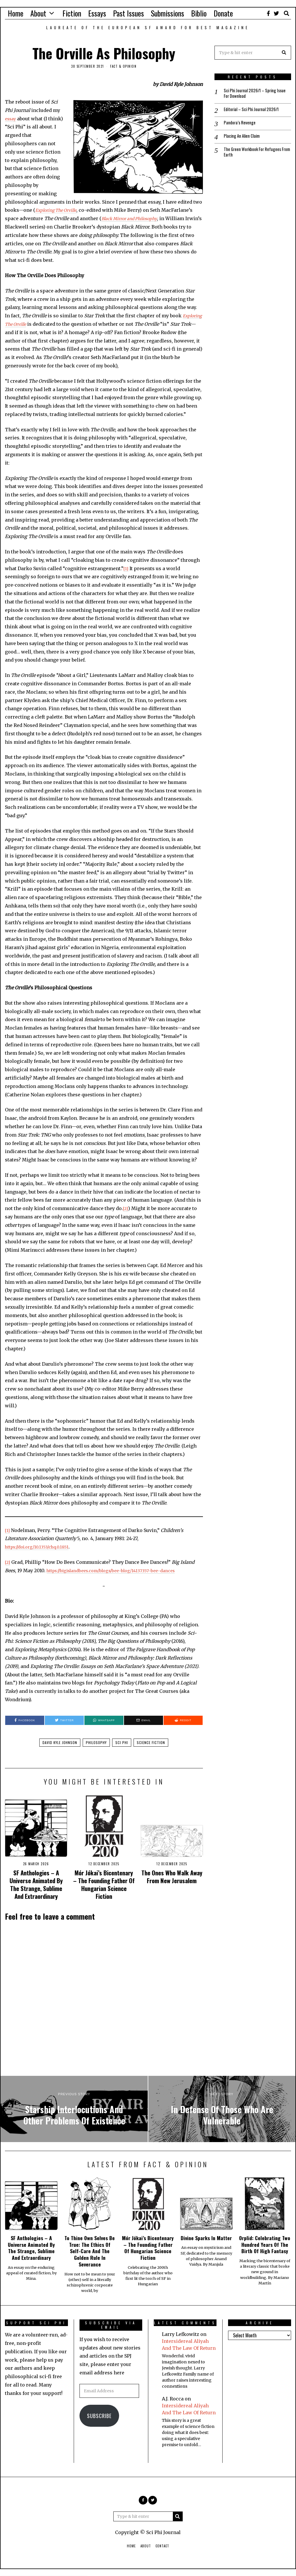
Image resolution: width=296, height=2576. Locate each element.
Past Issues (128, 13)
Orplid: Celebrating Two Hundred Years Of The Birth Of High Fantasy (264, 2244)
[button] (284, 53)
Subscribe (99, 2416)
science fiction (151, 1742)
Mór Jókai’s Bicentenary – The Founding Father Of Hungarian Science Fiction (104, 1884)
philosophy (96, 1742)
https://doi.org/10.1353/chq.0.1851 (41, 1547)
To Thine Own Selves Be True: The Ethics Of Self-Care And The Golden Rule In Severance (89, 2251)
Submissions (167, 13)
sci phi (121, 1742)
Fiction (71, 13)
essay (11, 118)
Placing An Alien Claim (243, 138)
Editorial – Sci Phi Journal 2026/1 (254, 111)
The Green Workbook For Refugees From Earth (254, 155)
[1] (126, 568)
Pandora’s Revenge (240, 124)
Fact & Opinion (123, 66)
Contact (162, 2546)
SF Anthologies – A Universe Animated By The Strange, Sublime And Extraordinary (36, 1884)
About (38, 13)
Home (15, 13)
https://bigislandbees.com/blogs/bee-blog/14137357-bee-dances (118, 1570)
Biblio (199, 13)
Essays (97, 13)
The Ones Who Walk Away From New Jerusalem (171, 1876)
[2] (126, 1208)
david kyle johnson (59, 1742)
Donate (223, 13)
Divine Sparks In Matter (206, 2238)
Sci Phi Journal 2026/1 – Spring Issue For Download (252, 94)
